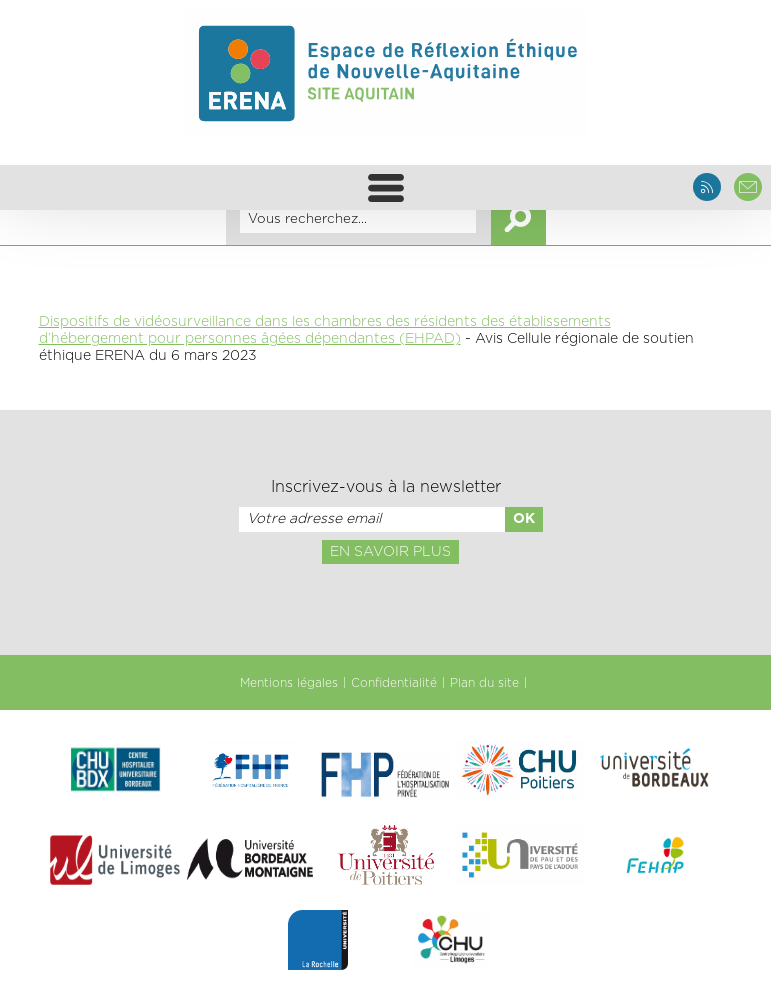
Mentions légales (289, 683)
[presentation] (385, 608)
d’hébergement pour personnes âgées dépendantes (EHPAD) (250, 339)
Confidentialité (394, 683)
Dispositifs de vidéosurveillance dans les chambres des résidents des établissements (325, 322)
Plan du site (484, 683)
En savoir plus (390, 552)
